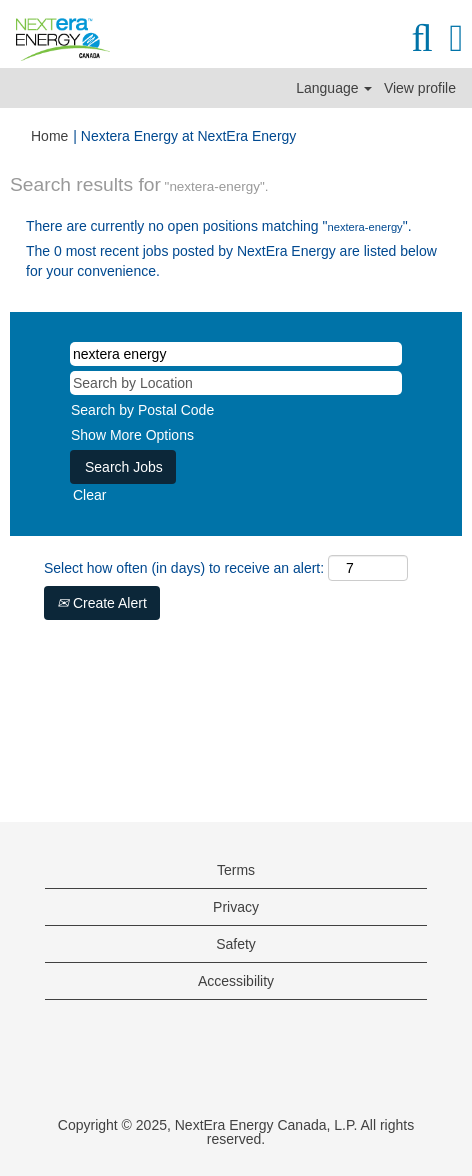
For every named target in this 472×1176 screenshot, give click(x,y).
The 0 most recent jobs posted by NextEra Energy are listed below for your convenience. (231, 261)
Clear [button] (89, 495)
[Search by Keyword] (236, 354)
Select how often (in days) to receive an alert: (184, 568)
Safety (236, 944)
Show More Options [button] (132, 435)
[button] (456, 38)
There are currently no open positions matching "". (219, 226)
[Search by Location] (236, 383)
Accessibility (236, 981)
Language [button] (334, 88)
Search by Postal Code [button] (142, 410)
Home (49, 136)
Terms (236, 870)
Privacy (236, 907)
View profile (420, 88)
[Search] (422, 38)
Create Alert (102, 603)
